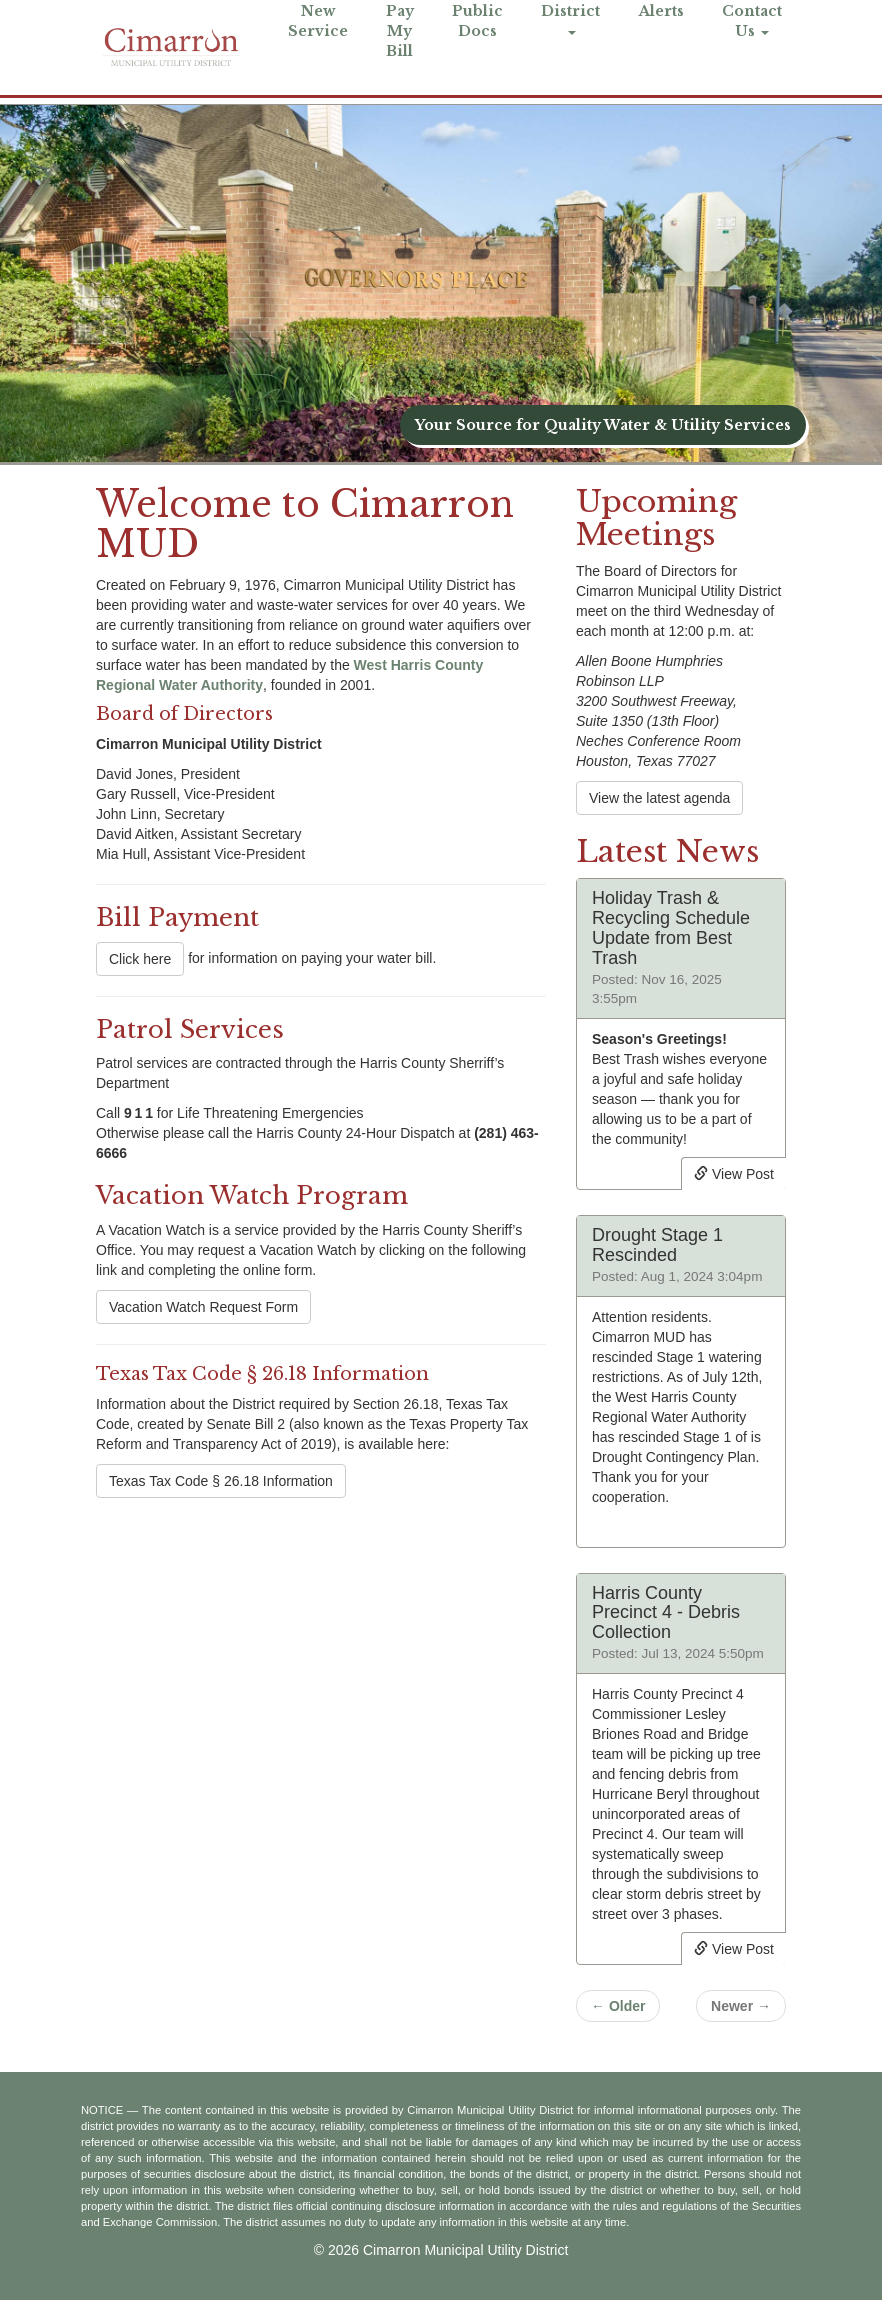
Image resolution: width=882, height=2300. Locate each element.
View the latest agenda (659, 798)
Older (618, 2006)
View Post (734, 1174)
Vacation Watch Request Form (203, 1307)
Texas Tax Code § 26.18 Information (221, 1481)
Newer (741, 2006)
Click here (140, 959)
